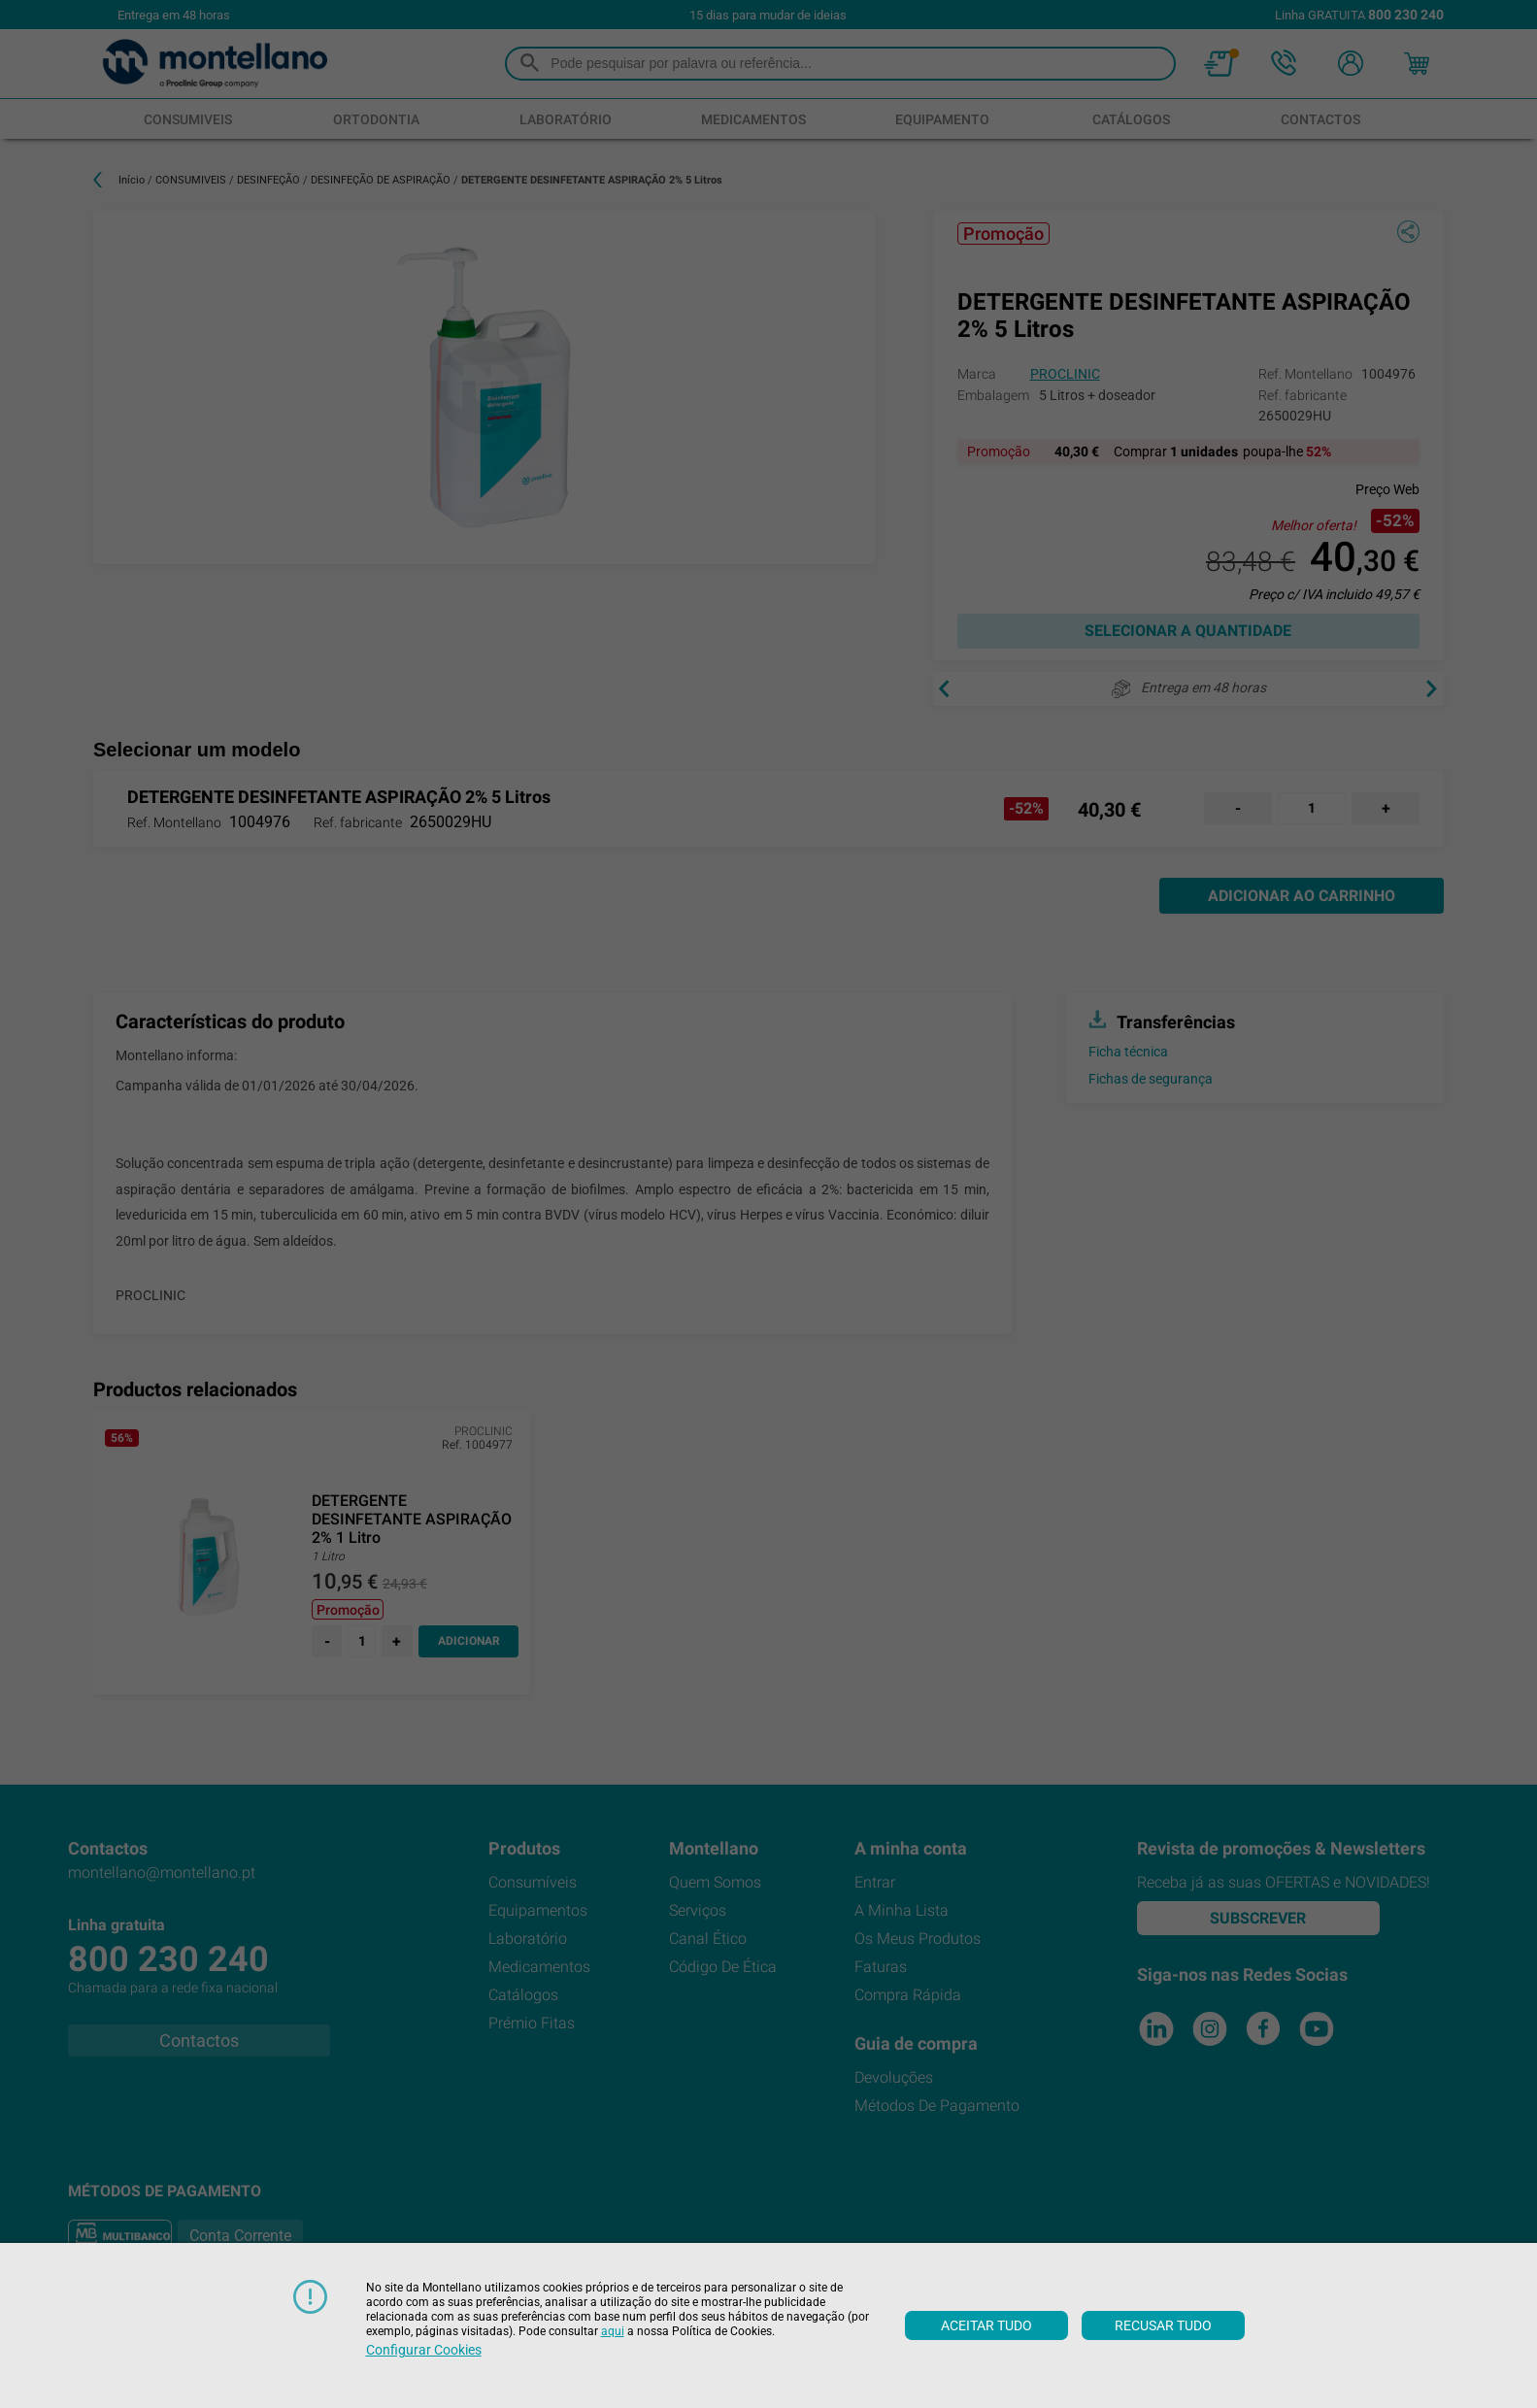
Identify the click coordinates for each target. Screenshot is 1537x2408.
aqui (612, 2331)
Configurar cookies (424, 2350)
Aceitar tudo (986, 2325)
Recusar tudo (1163, 2325)
